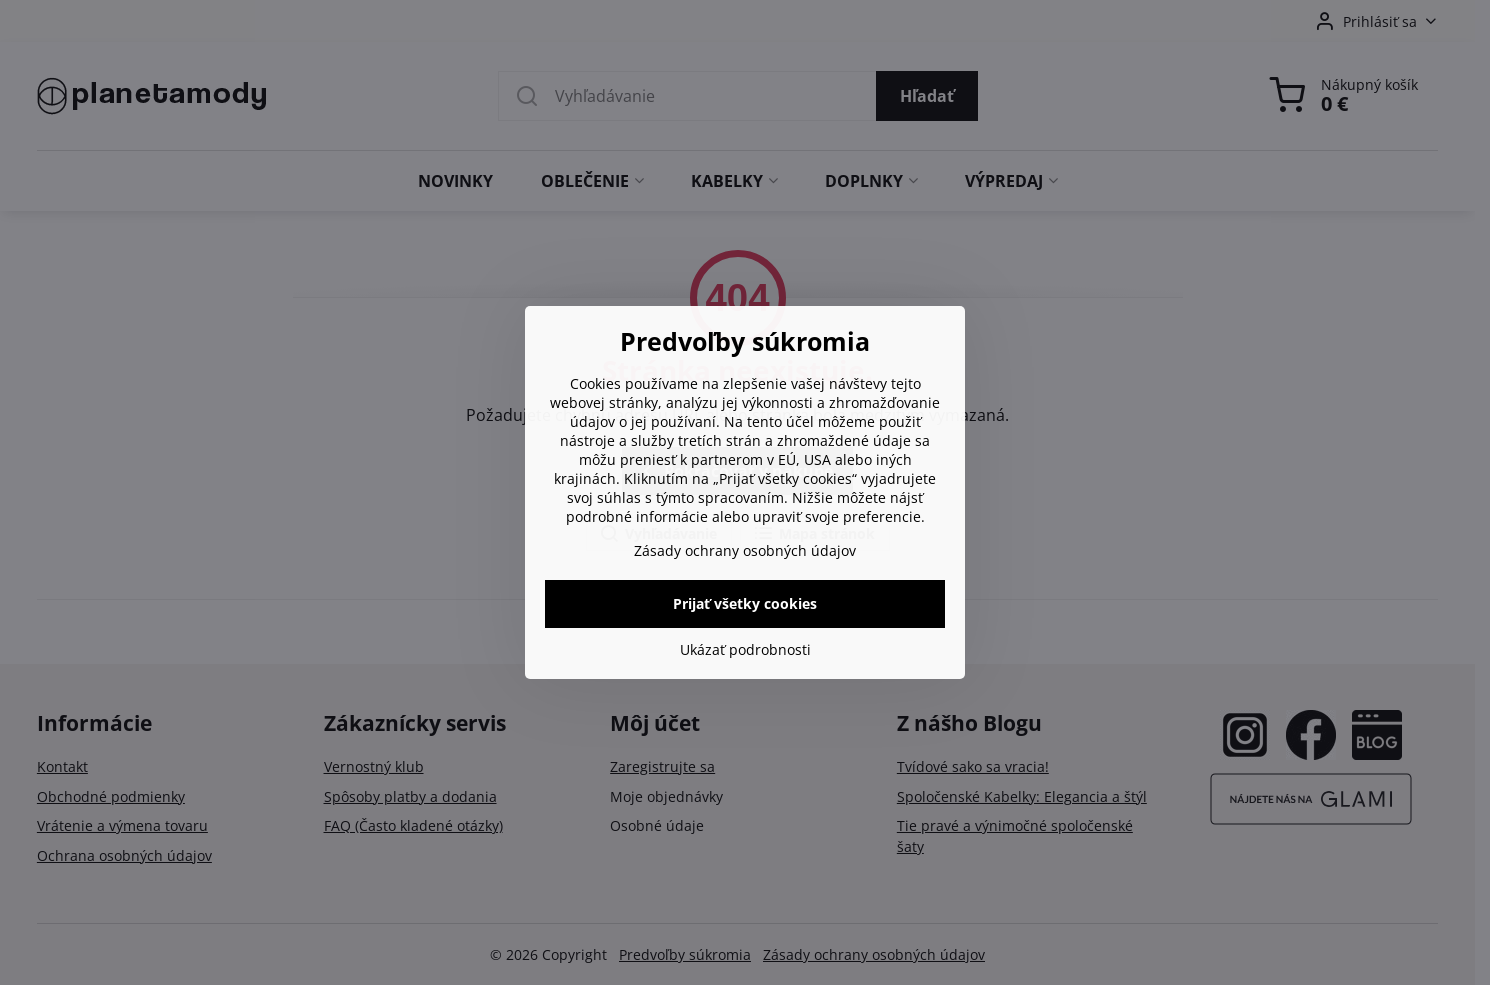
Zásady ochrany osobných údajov (745, 550)
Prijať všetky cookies (745, 603)
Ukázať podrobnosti (745, 649)
